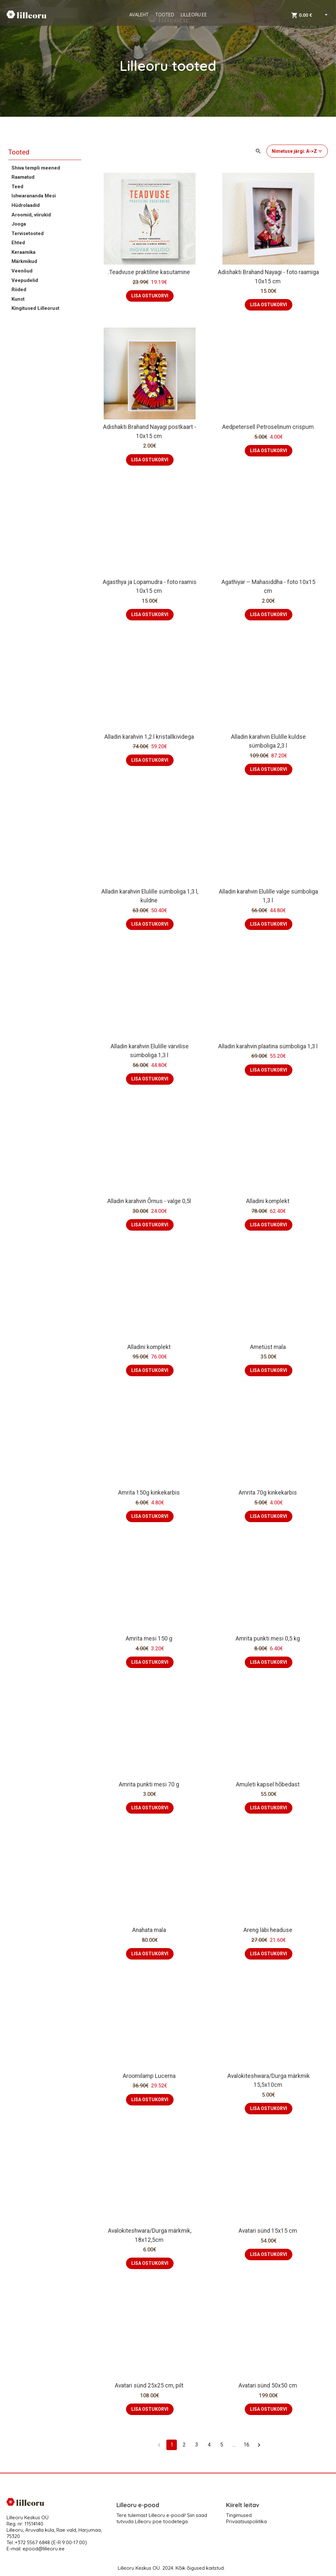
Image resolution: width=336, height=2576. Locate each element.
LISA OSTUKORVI (149, 295)
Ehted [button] (18, 243)
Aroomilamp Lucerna (150, 2076)
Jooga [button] (18, 224)
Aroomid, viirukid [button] (31, 215)
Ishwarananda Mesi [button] (33, 196)
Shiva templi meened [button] (35, 168)
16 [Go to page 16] (246, 2445)
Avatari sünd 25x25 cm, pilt (150, 2385)
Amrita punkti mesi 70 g (149, 1784)
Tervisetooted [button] (27, 233)
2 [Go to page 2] (184, 2445)
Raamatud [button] (22, 177)
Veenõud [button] (21, 271)
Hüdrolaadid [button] (25, 205)
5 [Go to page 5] (221, 2445)
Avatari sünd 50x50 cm (268, 2385)
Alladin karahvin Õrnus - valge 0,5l (149, 1201)
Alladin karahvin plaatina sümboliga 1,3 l (268, 1046)
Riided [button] (18, 289)
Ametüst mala (268, 1347)
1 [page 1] (171, 2445)
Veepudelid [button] (24, 280)
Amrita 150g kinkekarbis (149, 1492)
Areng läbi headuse (268, 1930)
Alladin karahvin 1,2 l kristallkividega (149, 737)
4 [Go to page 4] (209, 2445)
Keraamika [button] (23, 252)
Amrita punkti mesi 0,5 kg (268, 1638)
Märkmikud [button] (24, 261)
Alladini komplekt (268, 1201)
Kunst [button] (18, 299)
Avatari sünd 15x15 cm (268, 2230)
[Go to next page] (259, 2445)
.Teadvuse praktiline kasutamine (149, 272)
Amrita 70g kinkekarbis (268, 1492)
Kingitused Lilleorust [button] (35, 308)
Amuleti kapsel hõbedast (268, 1784)
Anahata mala (149, 1930)
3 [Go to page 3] (196, 2445)
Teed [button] (17, 187)
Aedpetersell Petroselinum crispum (268, 427)
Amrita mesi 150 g (150, 1638)
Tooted (18, 152)
